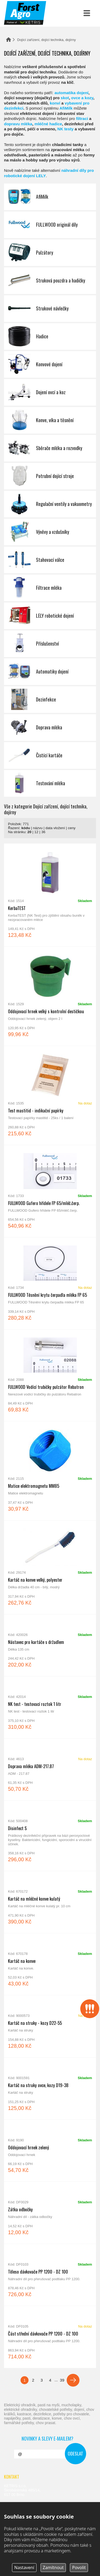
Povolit (79, 2567)
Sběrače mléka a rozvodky (50, 448)
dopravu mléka (18, 124)
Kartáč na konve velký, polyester (50, 1567)
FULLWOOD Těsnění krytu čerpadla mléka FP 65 (50, 1283)
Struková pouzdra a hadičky (50, 280)
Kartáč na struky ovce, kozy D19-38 (50, 2089)
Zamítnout (53, 2567)
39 (62, 2380)
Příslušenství (50, 643)
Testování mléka (50, 783)
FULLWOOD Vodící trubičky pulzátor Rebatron (50, 1375)
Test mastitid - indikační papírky (50, 1095)
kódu (25, 828)
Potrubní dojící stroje (50, 476)
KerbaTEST (50, 895)
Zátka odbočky (50, 2213)
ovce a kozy (82, 97)
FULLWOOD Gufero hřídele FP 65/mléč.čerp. (50, 1191)
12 (36, 832)
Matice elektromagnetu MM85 (50, 1470)
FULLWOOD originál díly (50, 224)
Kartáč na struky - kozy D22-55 (50, 2026)
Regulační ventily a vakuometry (50, 504)
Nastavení (24, 2567)
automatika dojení (71, 92)
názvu (38, 828)
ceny (71, 828)
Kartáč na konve (50, 1964)
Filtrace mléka (50, 588)
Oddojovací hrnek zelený (50, 2151)
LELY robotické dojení (50, 616)
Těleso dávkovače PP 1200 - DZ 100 (50, 2275)
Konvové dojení (50, 364)
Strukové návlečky (50, 308)
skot (65, 97)
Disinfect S (50, 1836)
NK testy (65, 129)
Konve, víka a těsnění (50, 420)
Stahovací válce (50, 560)
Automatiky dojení (50, 671)
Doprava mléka (50, 727)
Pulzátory (50, 252)
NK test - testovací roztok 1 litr (50, 1707)
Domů (8, 39)
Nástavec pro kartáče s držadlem (50, 1645)
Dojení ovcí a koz (50, 392)
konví (55, 103)
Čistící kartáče (50, 755)
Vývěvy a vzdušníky (50, 532)
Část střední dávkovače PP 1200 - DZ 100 (50, 2337)
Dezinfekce (50, 699)
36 (43, 832)
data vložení (55, 828)
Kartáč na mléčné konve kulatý (50, 1902)
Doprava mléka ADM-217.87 (50, 1770)
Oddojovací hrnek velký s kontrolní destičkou (50, 996)
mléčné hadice (48, 124)
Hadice (50, 336)
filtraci (82, 118)
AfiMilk (66, 108)
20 (29, 832)
